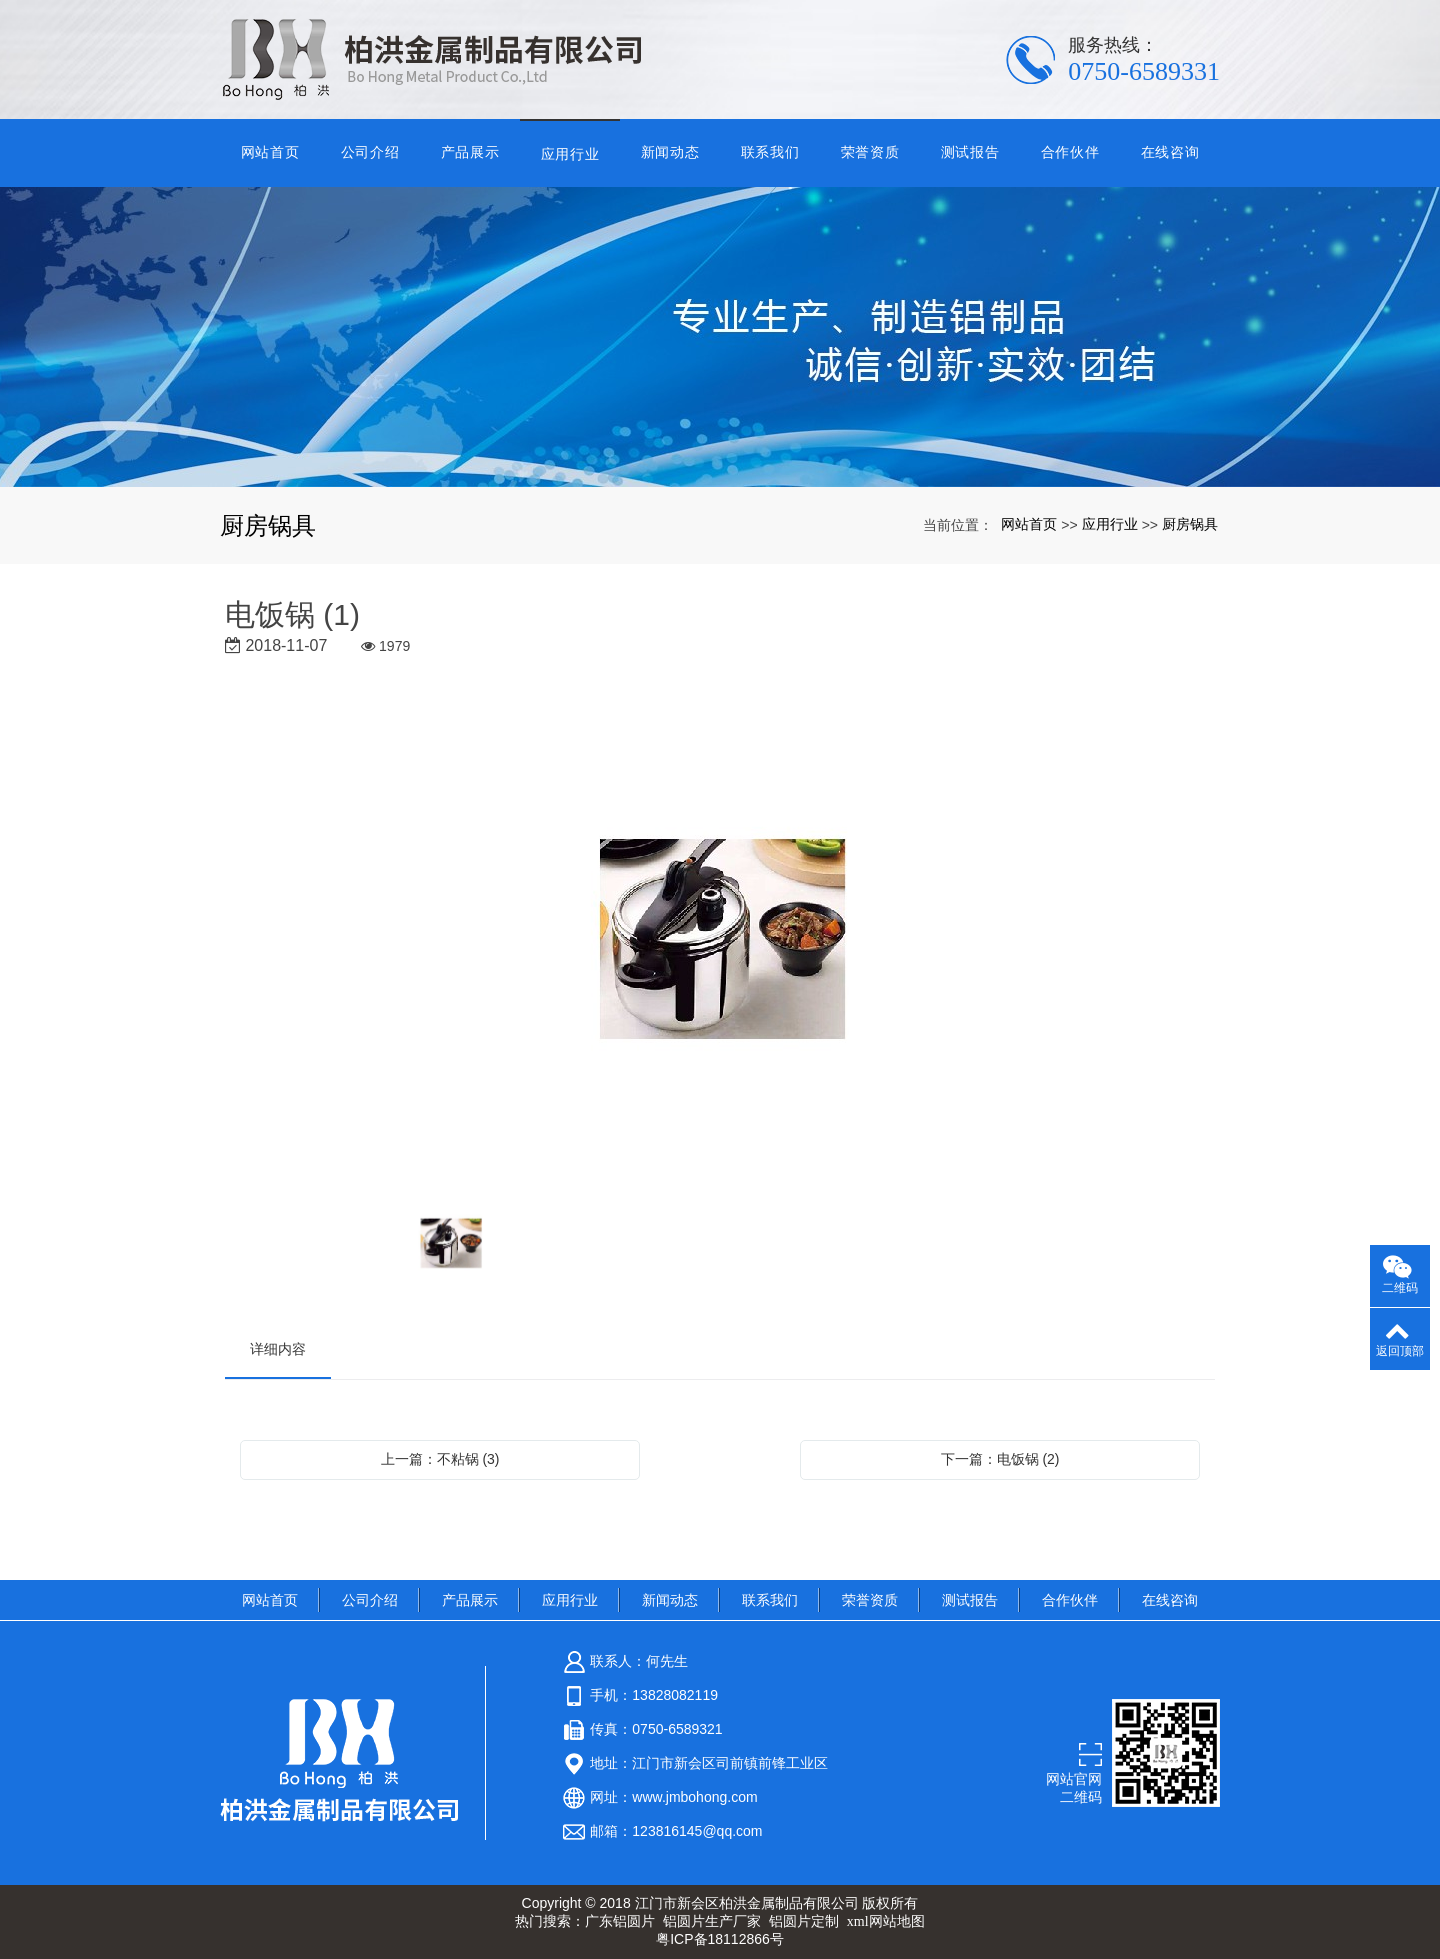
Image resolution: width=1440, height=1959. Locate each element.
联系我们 (770, 152)
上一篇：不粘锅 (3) (440, 1459)
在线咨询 (1170, 152)
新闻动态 (670, 152)
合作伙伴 (1070, 152)
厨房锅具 (1190, 524)
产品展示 (470, 152)
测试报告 (970, 152)
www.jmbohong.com (694, 1797)
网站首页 (270, 152)
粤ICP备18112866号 (720, 1939)
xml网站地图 (886, 1921)
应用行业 (570, 154)
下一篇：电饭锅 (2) (1000, 1459)
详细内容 (278, 1349)
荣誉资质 (870, 152)
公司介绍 (370, 152)
